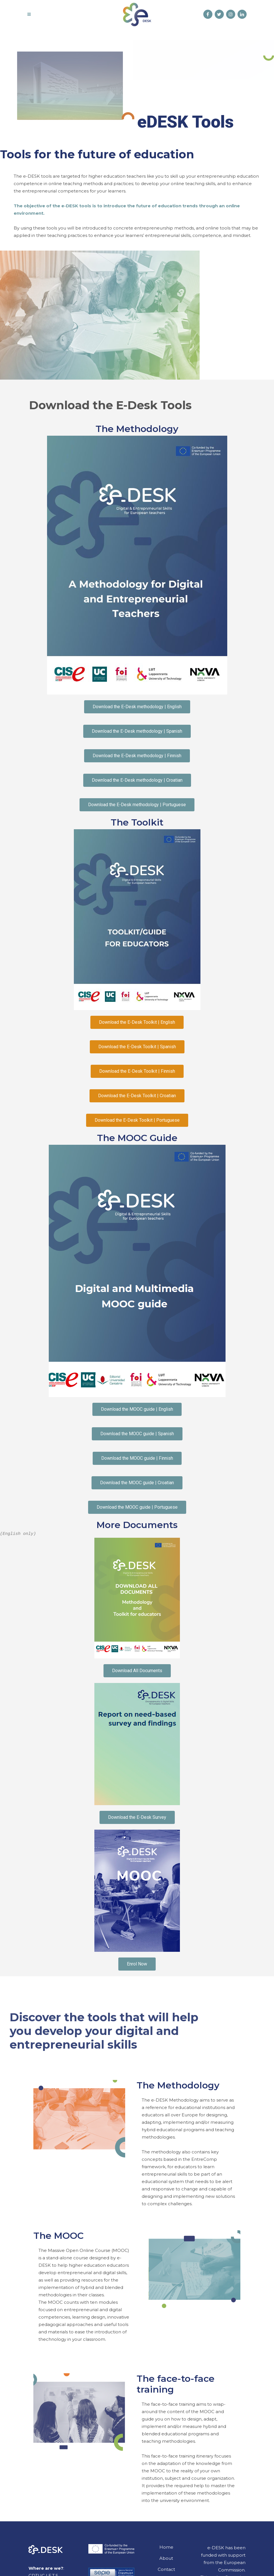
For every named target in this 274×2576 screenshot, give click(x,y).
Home (166, 2547)
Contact (166, 2569)
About (166, 2558)
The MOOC (58, 2235)
